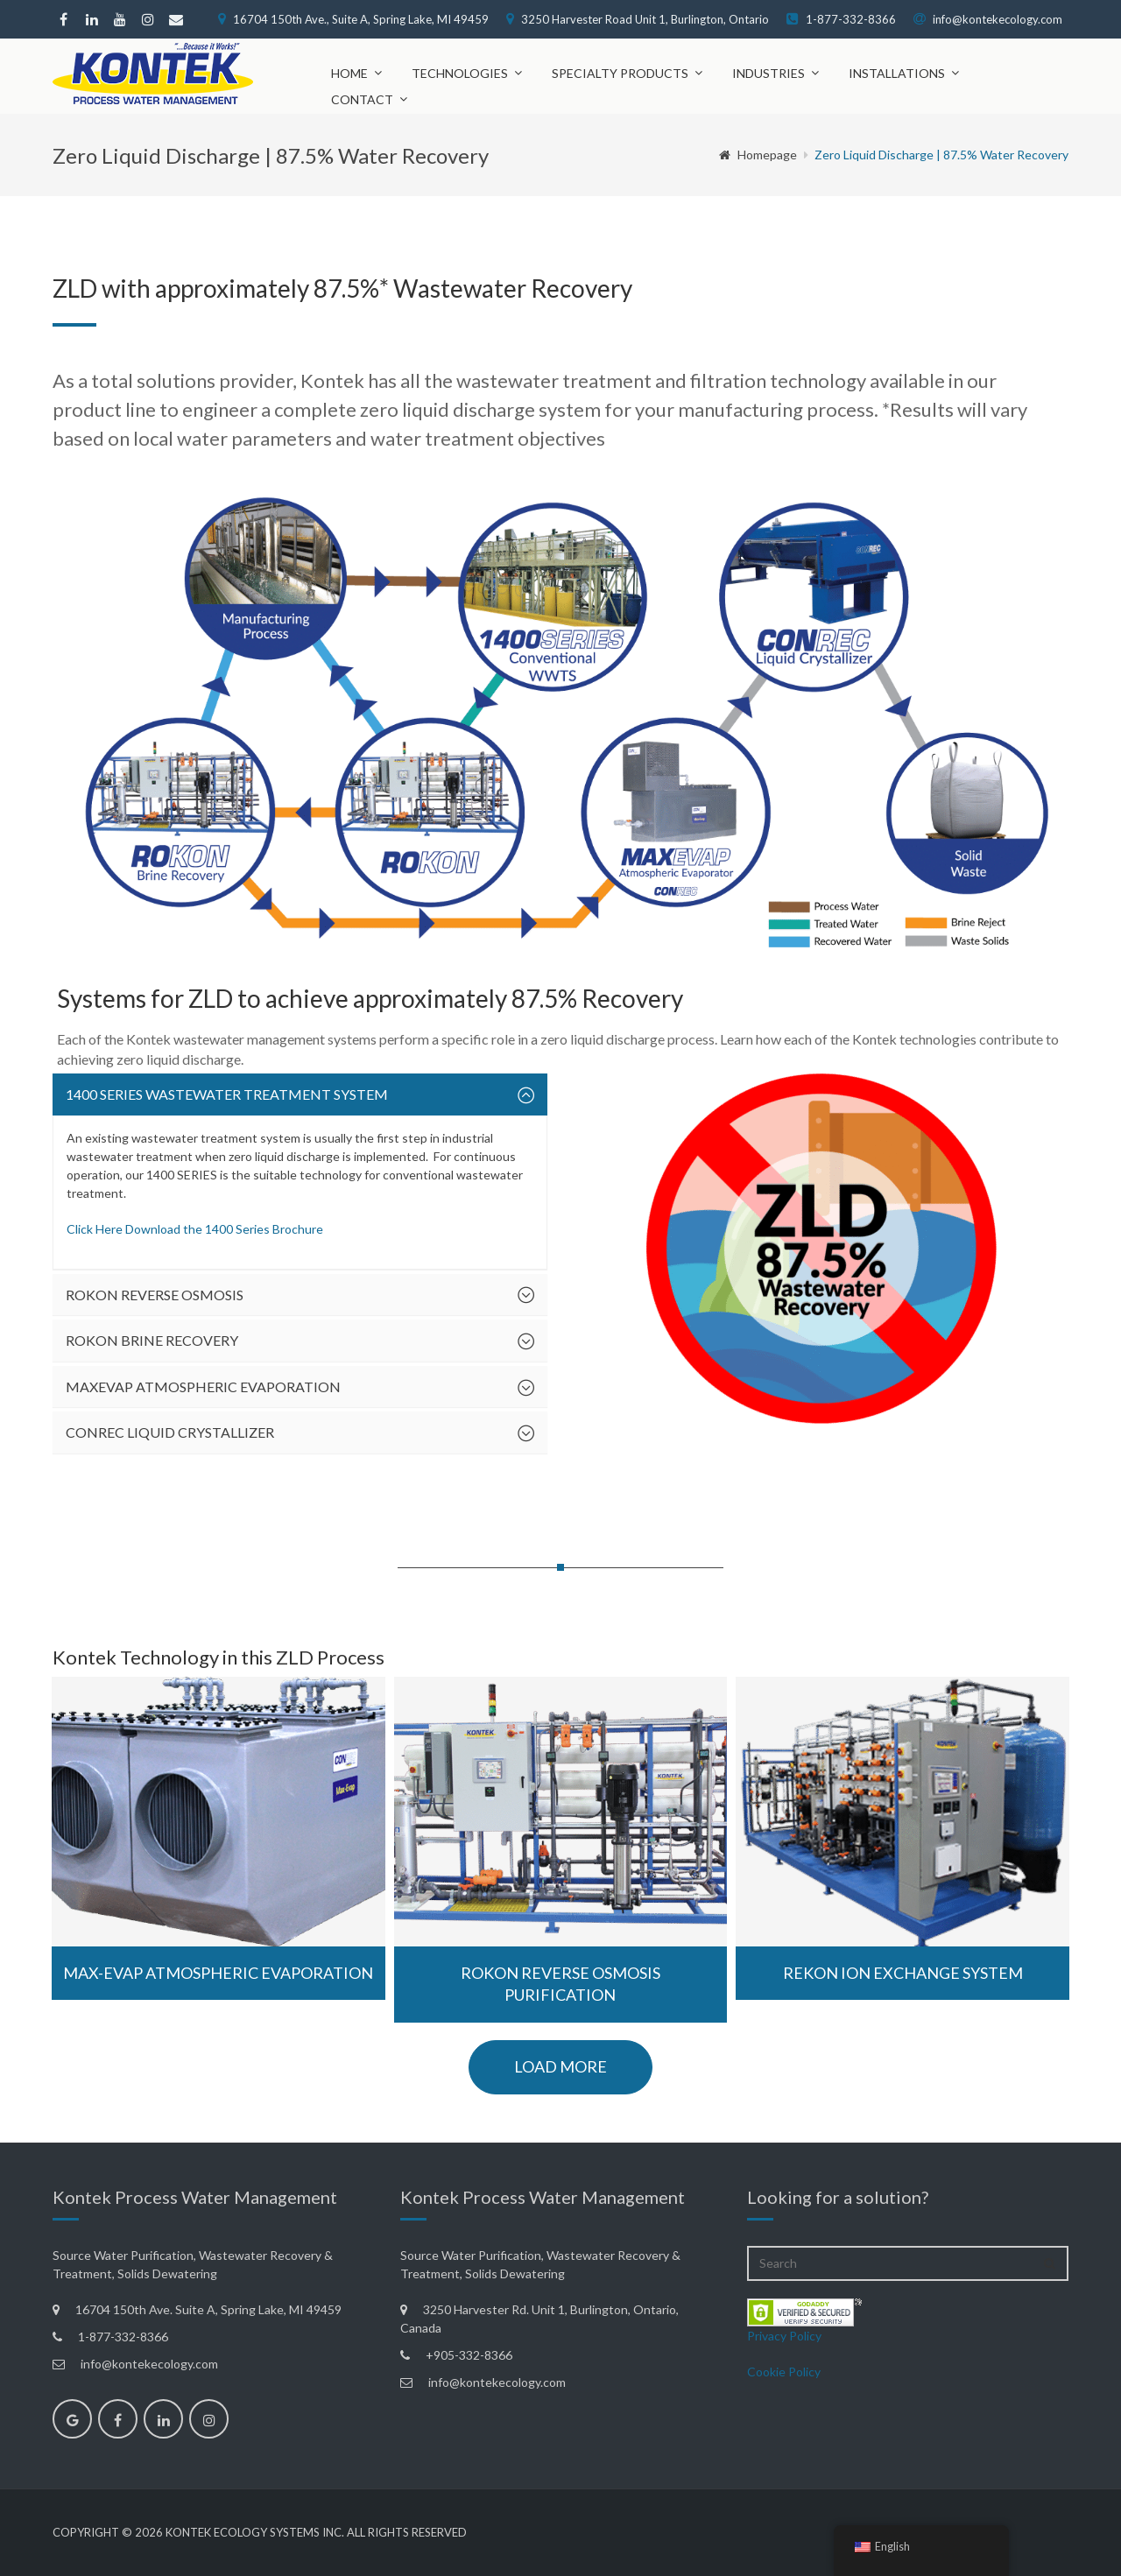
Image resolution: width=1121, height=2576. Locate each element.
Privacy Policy (784, 2335)
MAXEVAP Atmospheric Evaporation (203, 1386)
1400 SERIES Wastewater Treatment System (227, 1094)
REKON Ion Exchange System (903, 1972)
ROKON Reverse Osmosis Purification (560, 1984)
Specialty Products (620, 73)
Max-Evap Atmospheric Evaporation (218, 1972)
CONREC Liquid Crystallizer (170, 1432)
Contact (362, 99)
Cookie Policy (784, 2371)
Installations (897, 73)
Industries (768, 73)
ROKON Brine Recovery (152, 1340)
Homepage (758, 154)
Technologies (460, 73)
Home (349, 73)
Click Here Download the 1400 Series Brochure (195, 1228)
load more (560, 2066)
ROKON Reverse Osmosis (154, 1294)
